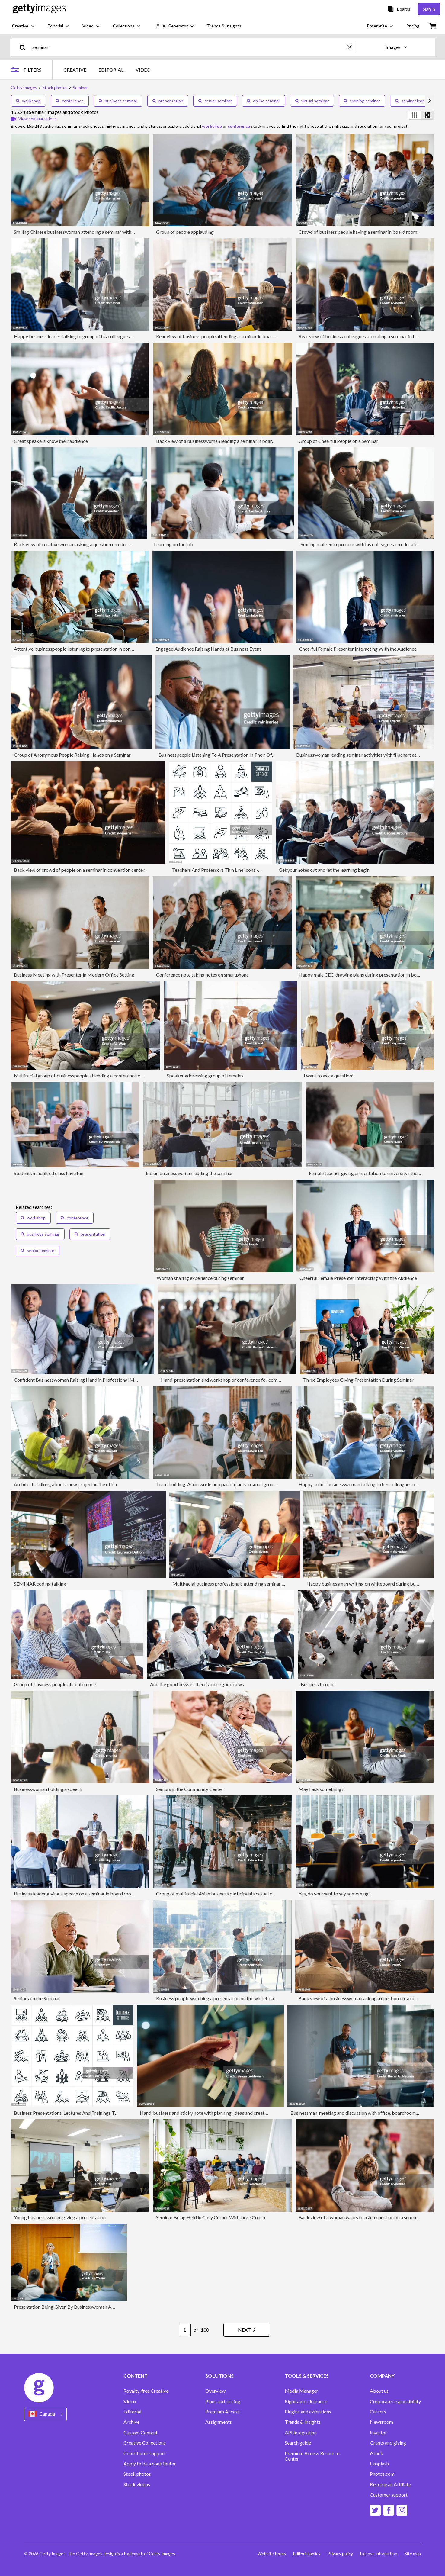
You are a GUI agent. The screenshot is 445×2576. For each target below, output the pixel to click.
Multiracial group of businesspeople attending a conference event (81, 1075)
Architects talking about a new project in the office (66, 1484)
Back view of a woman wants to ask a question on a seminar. (360, 2217)
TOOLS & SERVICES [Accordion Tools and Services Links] (307, 2375)
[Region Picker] (45, 2414)
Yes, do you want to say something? (335, 1893)
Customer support (389, 2494)
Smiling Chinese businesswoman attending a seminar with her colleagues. (88, 232)
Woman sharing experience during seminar (200, 1278)
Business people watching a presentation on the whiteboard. (217, 1998)
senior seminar (215, 100)
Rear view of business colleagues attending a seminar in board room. (368, 336)
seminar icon (410, 100)
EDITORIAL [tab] (110, 69)
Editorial (132, 2411)
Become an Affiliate (390, 2484)
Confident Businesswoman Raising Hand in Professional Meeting (80, 1380)
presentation (167, 100)
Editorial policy (306, 2553)
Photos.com (382, 2474)
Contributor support (144, 2453)
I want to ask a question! (329, 1075)
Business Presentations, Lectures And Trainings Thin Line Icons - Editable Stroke (96, 2113)
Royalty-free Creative (145, 2391)
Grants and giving (388, 2443)
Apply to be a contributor (149, 2463)
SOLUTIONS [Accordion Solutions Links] (219, 2375)
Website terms (272, 2553)
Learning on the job (173, 544)
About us (379, 2391)
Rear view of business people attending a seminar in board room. (222, 336)
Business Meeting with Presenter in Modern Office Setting (74, 974)
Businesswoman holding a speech (48, 1789)
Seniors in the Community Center (189, 1789)
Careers (378, 2411)
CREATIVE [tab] (74, 69)
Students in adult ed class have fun (48, 1173)
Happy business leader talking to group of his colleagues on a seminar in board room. (100, 336)
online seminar (263, 100)
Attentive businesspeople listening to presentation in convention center (87, 649)
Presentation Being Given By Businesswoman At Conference (76, 2307)
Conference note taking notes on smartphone (202, 974)
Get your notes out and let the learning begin (324, 870)
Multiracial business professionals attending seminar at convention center (248, 1583)
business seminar (118, 100)
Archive (131, 2422)
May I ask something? (321, 1789)
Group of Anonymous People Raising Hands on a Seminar (72, 755)
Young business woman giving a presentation (60, 2217)
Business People (317, 1684)
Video (129, 2401)
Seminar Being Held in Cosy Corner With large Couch (210, 2217)
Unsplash (379, 2463)
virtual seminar (312, 100)
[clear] (352, 47)
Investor (378, 2432)
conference (70, 100)
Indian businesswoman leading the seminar (189, 1173)
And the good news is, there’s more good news (197, 1684)
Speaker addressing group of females (205, 1075)
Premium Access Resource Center (312, 2456)
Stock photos (137, 2474)
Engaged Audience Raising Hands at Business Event (208, 649)
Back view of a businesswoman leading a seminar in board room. (222, 441)
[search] (25, 47)
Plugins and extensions (308, 2411)
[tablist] (107, 70)
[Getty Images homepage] (39, 9)
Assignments (218, 2422)
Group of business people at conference (55, 1684)
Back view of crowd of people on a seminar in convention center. (79, 870)
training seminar (362, 100)
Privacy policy (340, 2553)
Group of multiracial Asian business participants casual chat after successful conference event (252, 1893)
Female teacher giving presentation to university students (367, 1173)
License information (378, 2553)
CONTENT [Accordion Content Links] (135, 2375)
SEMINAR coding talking (40, 1583)
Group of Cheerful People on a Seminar (338, 441)
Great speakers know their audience (51, 441)
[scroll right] (429, 101)
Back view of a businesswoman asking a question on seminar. (360, 1998)
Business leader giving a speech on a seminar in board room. (75, 1893)
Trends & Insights (303, 2422)
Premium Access (222, 2411)
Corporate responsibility (395, 2401)
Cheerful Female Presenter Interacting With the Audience (358, 649)
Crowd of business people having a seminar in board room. (358, 232)
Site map (413, 2553)
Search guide (298, 2443)
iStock (376, 2453)
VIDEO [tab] (143, 69)
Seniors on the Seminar (37, 1998)
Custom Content (140, 2432)
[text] (188, 47)
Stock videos (136, 2484)
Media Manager (301, 2391)
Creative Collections (144, 2443)
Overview (215, 2391)
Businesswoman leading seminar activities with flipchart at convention (368, 755)
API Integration (301, 2432)
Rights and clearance (306, 2401)
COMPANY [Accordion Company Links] (382, 2375)
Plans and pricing (222, 2401)
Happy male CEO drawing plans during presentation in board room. (368, 974)
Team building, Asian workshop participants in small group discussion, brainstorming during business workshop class (275, 1484)
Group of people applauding (185, 232)
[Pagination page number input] (185, 2330)
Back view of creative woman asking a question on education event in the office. (95, 544)
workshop (28, 100)
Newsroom (381, 2422)
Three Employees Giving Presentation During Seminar (358, 1380)
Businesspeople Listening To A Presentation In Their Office (219, 755)
